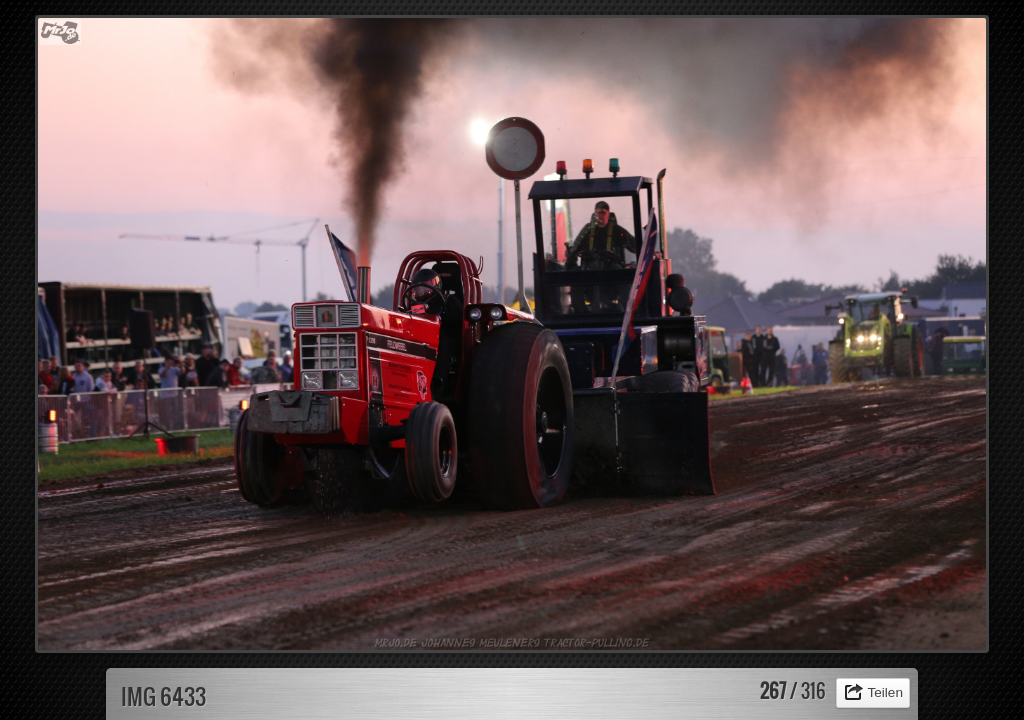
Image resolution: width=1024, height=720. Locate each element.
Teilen (885, 692)
